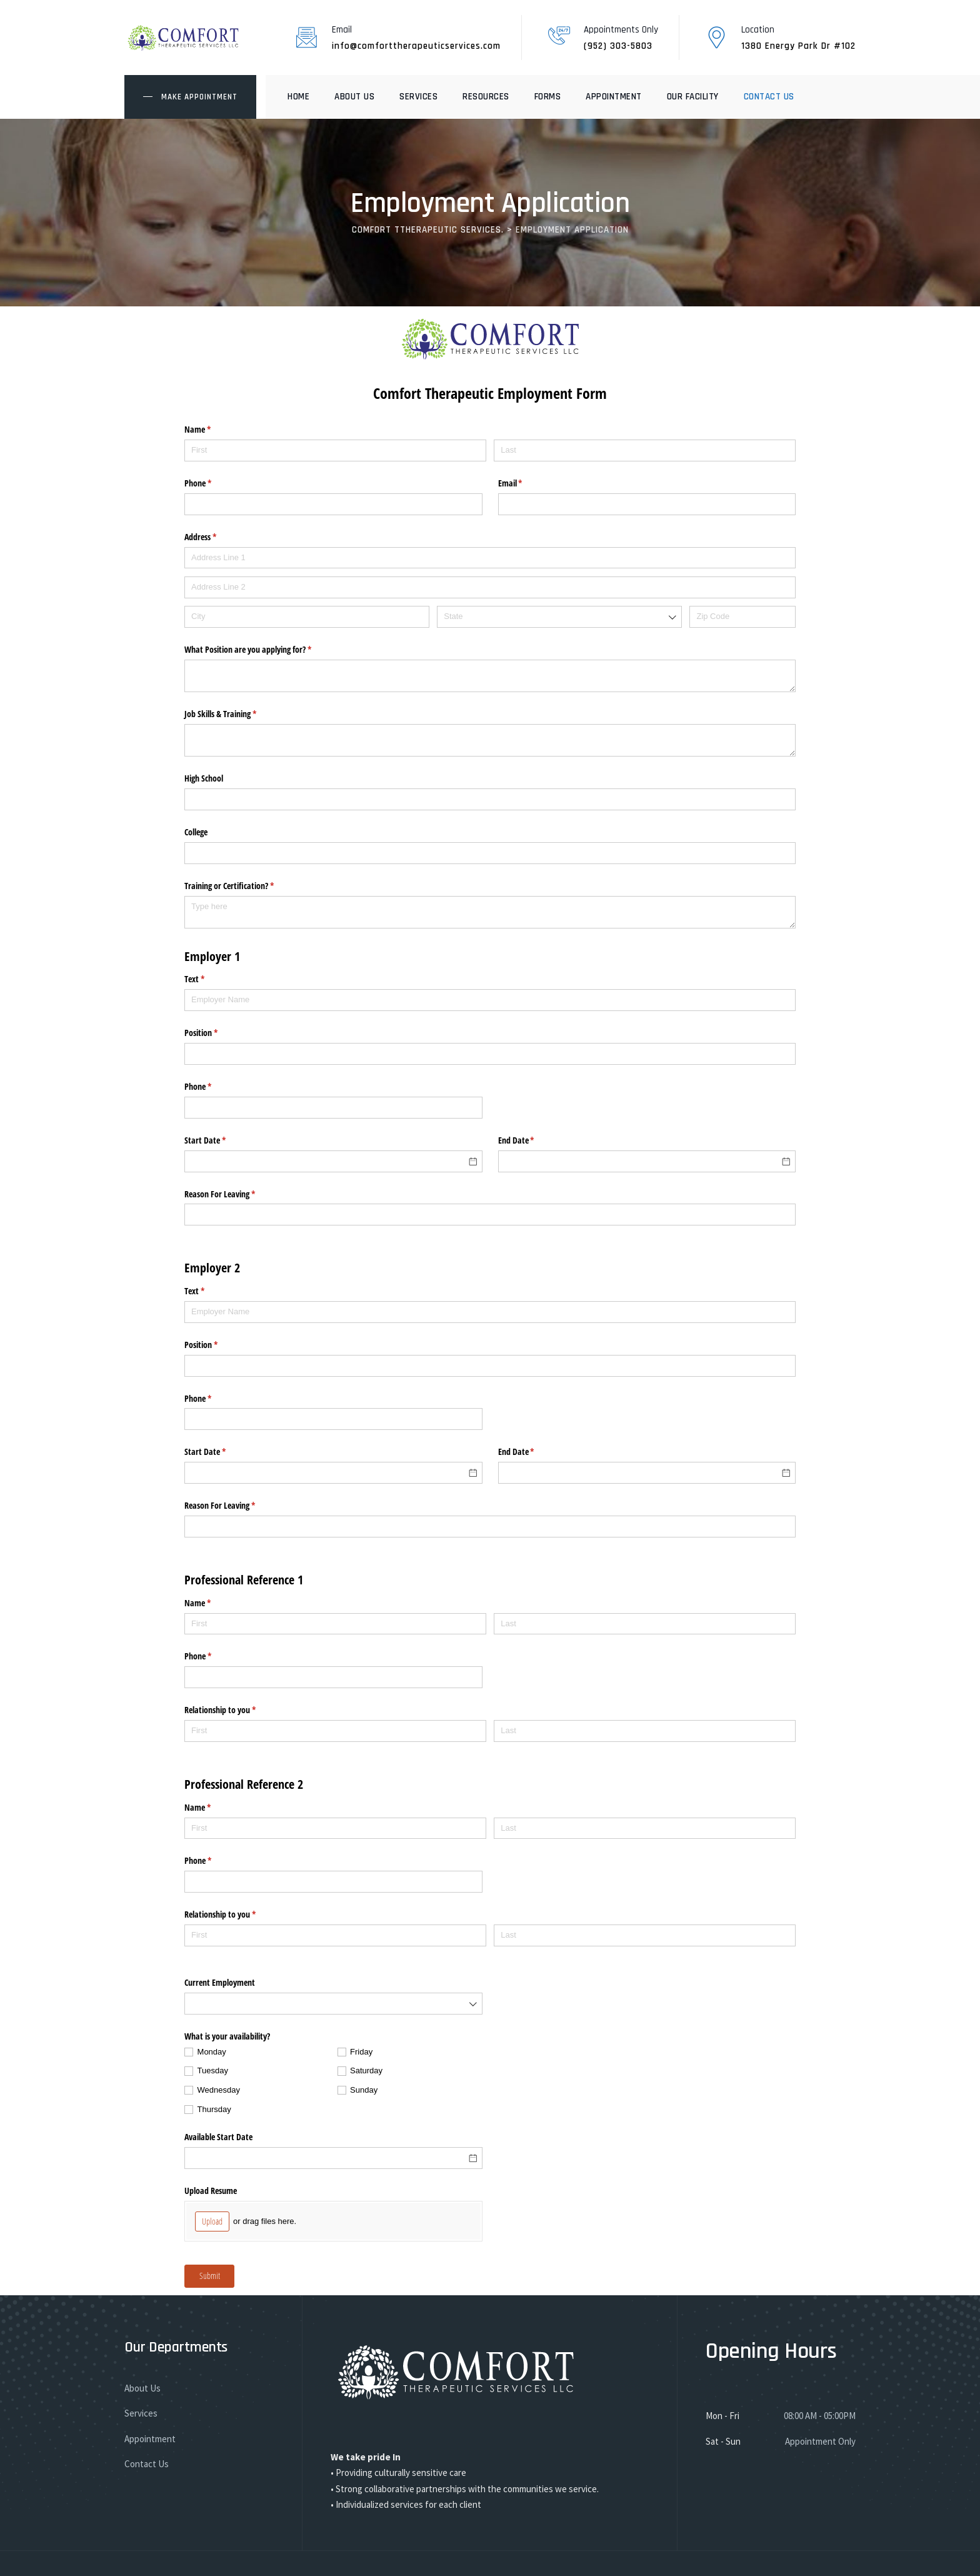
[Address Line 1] (490, 558)
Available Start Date (218, 2137)
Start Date (219, 1140)
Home (298, 97)
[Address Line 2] (490, 587)
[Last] (645, 450)
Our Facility (693, 97)
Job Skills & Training (235, 714)
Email (525, 483)
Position (215, 1033)
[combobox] (559, 617)
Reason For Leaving (234, 1194)
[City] (306, 617)
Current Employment (219, 1982)
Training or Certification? (243, 886)
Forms (547, 97)
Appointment (614, 97)
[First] (335, 450)
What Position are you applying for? (262, 649)
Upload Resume (210, 2190)
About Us (354, 97)
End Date (531, 1140)
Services (418, 97)
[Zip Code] (742, 617)
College (196, 832)
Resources (485, 97)
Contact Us (769, 97)
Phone (212, 483)
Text (209, 979)
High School (203, 778)
